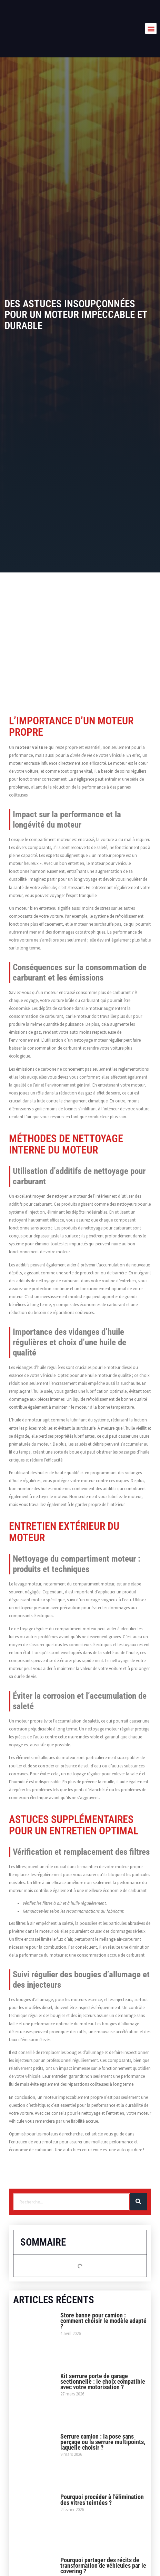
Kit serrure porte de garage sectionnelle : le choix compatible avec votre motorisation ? (102, 2381)
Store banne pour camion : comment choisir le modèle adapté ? (103, 2321)
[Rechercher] (138, 2201)
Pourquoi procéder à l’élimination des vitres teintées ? (102, 2499)
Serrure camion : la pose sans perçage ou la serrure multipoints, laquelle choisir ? (102, 2442)
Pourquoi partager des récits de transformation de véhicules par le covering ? (103, 2565)
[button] (151, 28)
